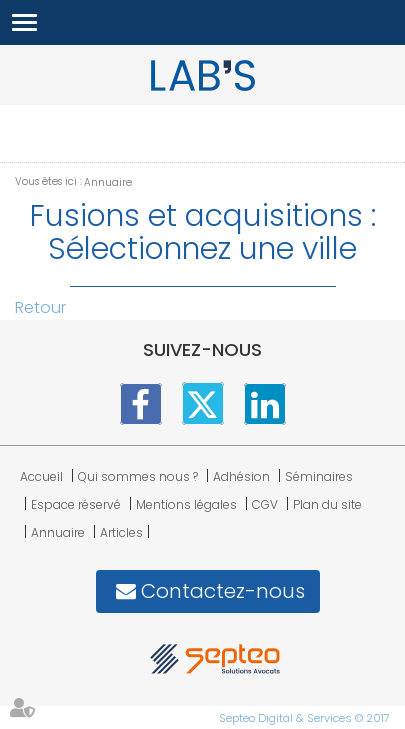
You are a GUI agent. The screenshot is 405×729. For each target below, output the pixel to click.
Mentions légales (186, 504)
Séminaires (319, 476)
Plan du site (327, 504)
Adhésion (241, 476)
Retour (40, 307)
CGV (265, 504)
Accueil (41, 476)
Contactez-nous (223, 591)
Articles (121, 532)
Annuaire (108, 182)
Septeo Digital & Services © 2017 (304, 718)
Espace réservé (76, 504)
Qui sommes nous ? (138, 476)
